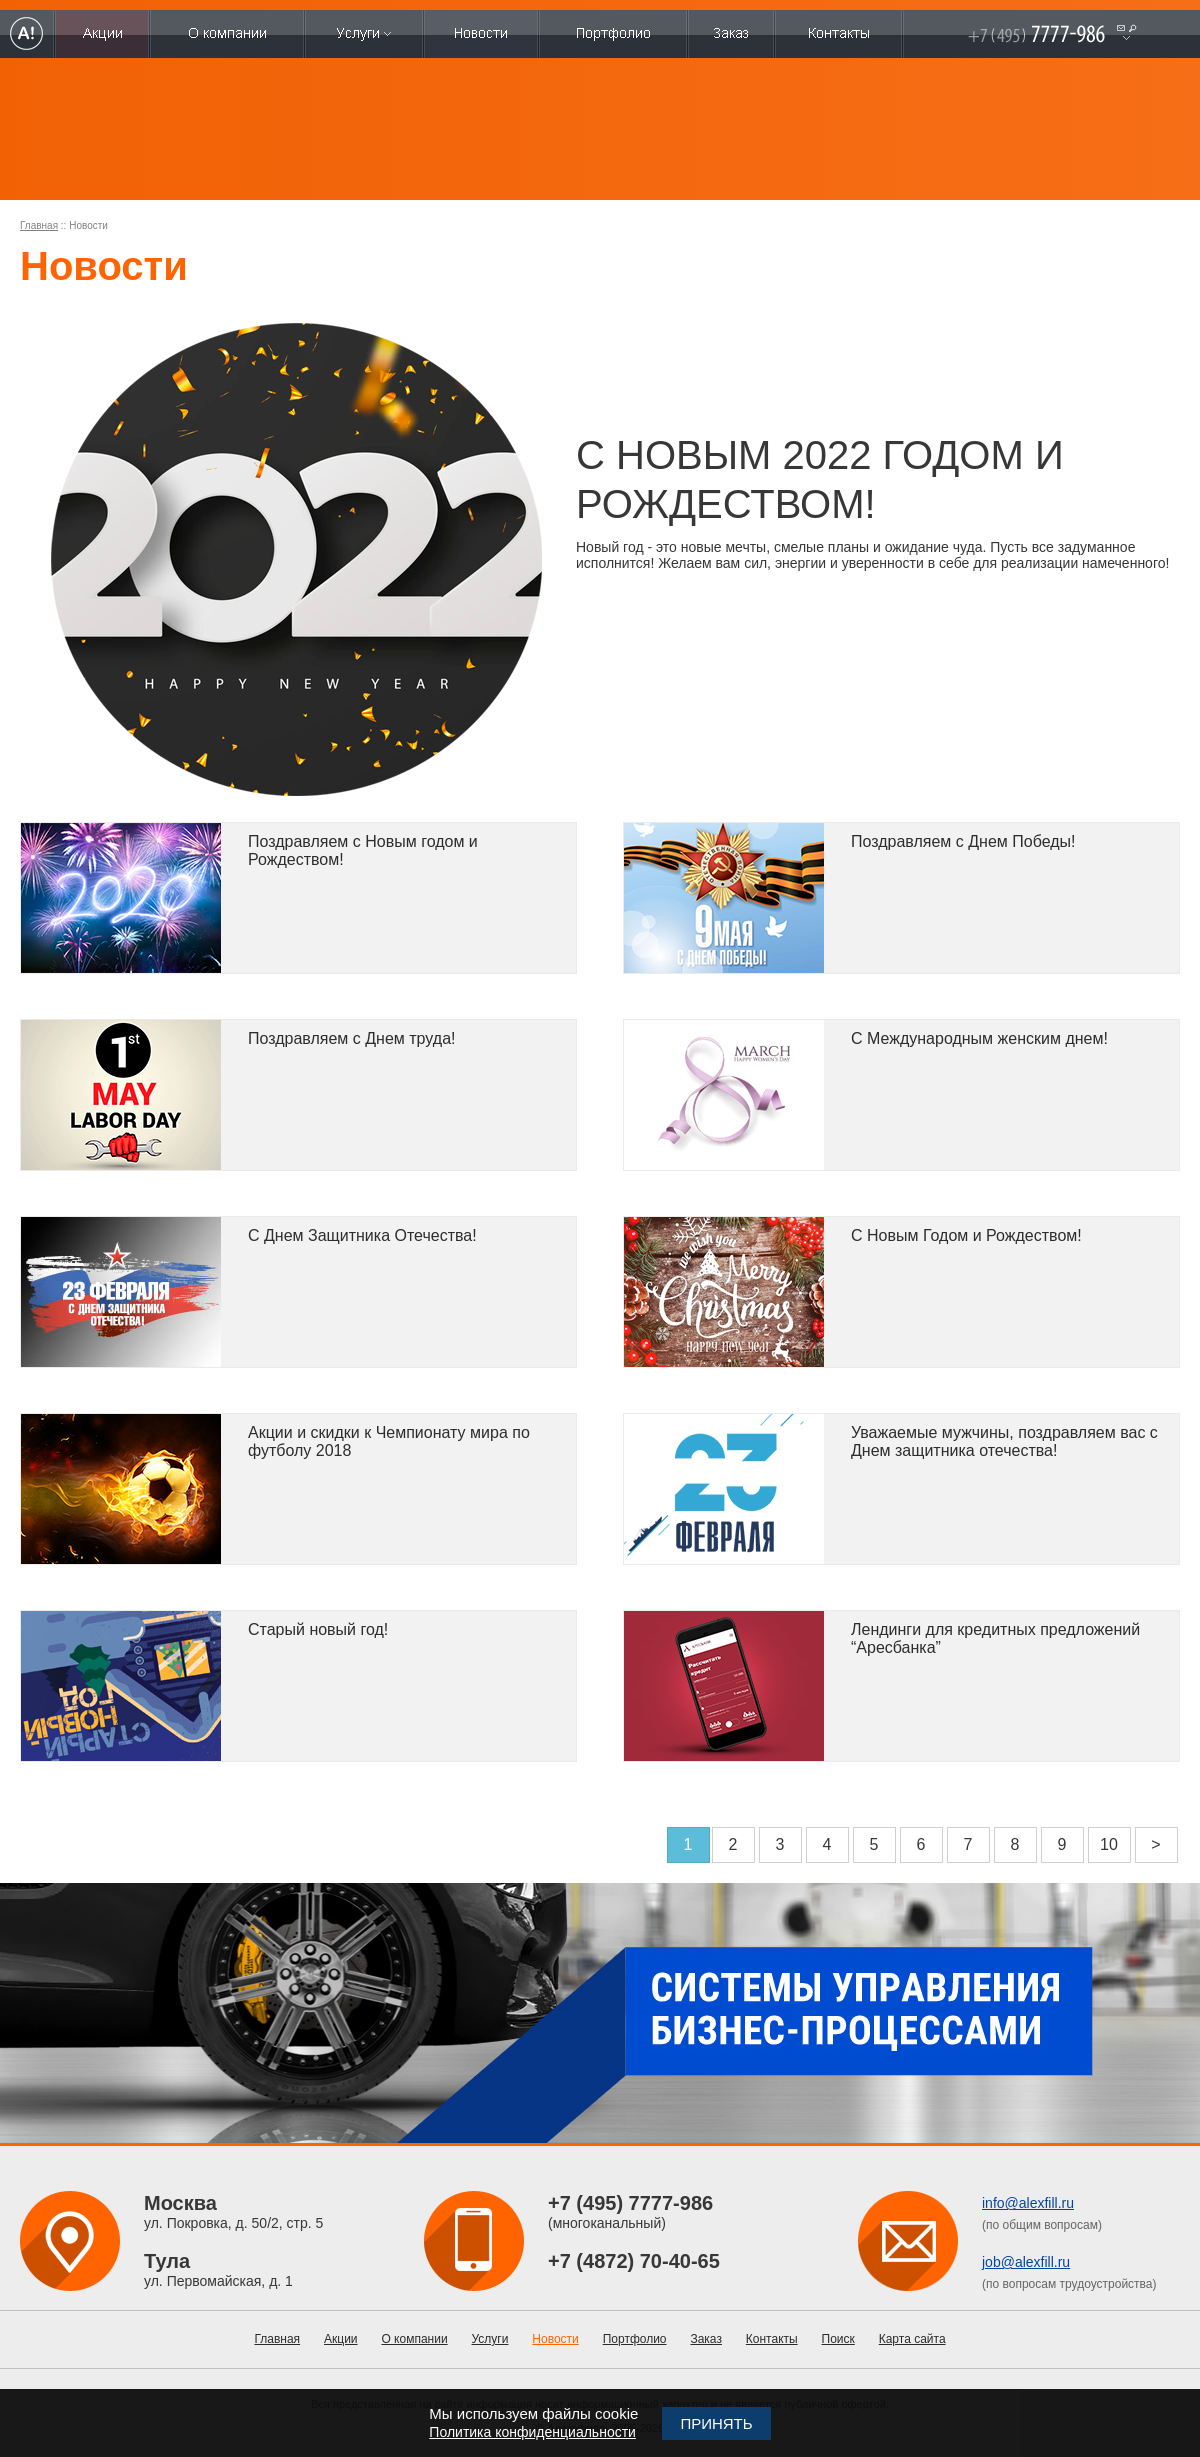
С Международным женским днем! (979, 1038)
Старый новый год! (318, 1629)
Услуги (490, 2339)
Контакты (772, 2339)
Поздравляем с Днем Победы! (963, 841)
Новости (555, 2339)
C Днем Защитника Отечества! (362, 1235)
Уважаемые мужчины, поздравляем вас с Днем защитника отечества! (1004, 1441)
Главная (39, 225)
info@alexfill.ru (1028, 2203)
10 (1109, 1844)
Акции (341, 2339)
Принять (716, 2423)
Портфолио (635, 2339)
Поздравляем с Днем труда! (351, 1038)
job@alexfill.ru (1026, 2262)
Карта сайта (912, 2339)
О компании (414, 2339)
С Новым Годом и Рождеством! (966, 1235)
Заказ (705, 2339)
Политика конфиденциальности (532, 2432)
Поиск (838, 2339)
